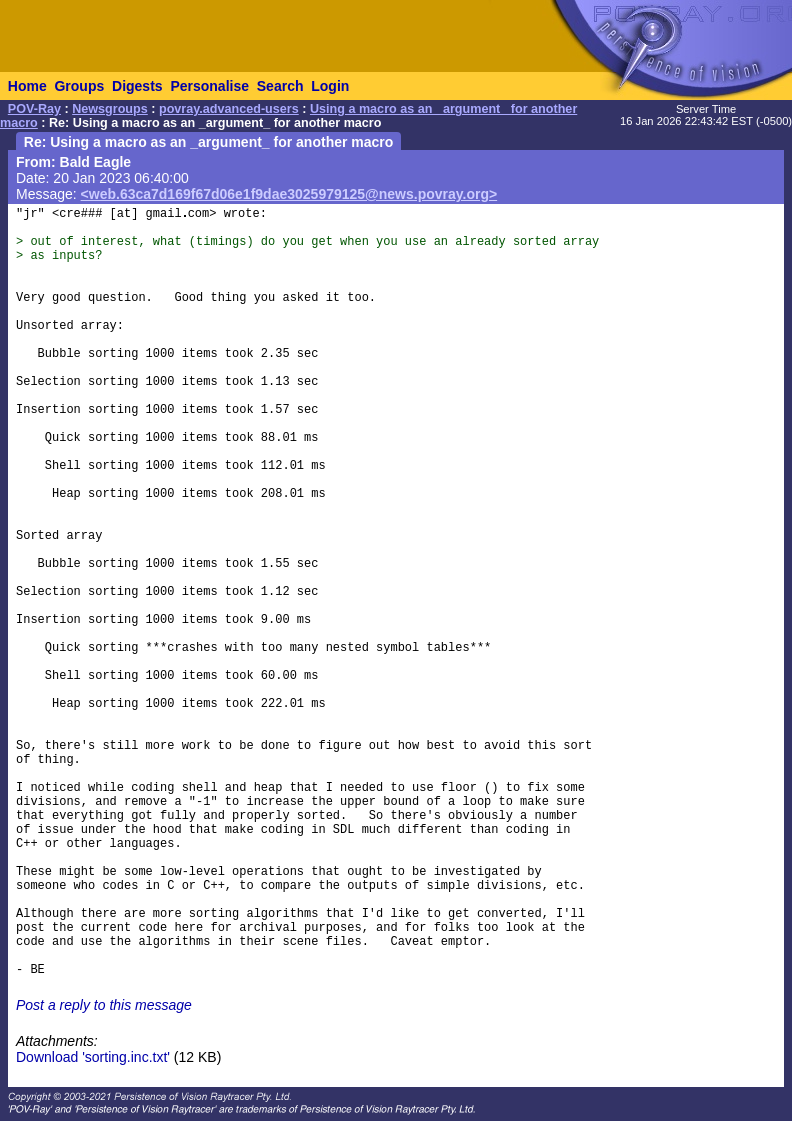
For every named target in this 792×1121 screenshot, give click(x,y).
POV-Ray (34, 109)
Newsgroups (110, 109)
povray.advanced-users (229, 109)
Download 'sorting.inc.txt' (93, 1057)
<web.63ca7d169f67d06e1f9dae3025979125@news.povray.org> (289, 194)
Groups (79, 86)
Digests (137, 86)
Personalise (209, 86)
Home (27, 86)
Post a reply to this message (104, 1005)
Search (280, 86)
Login (330, 86)
